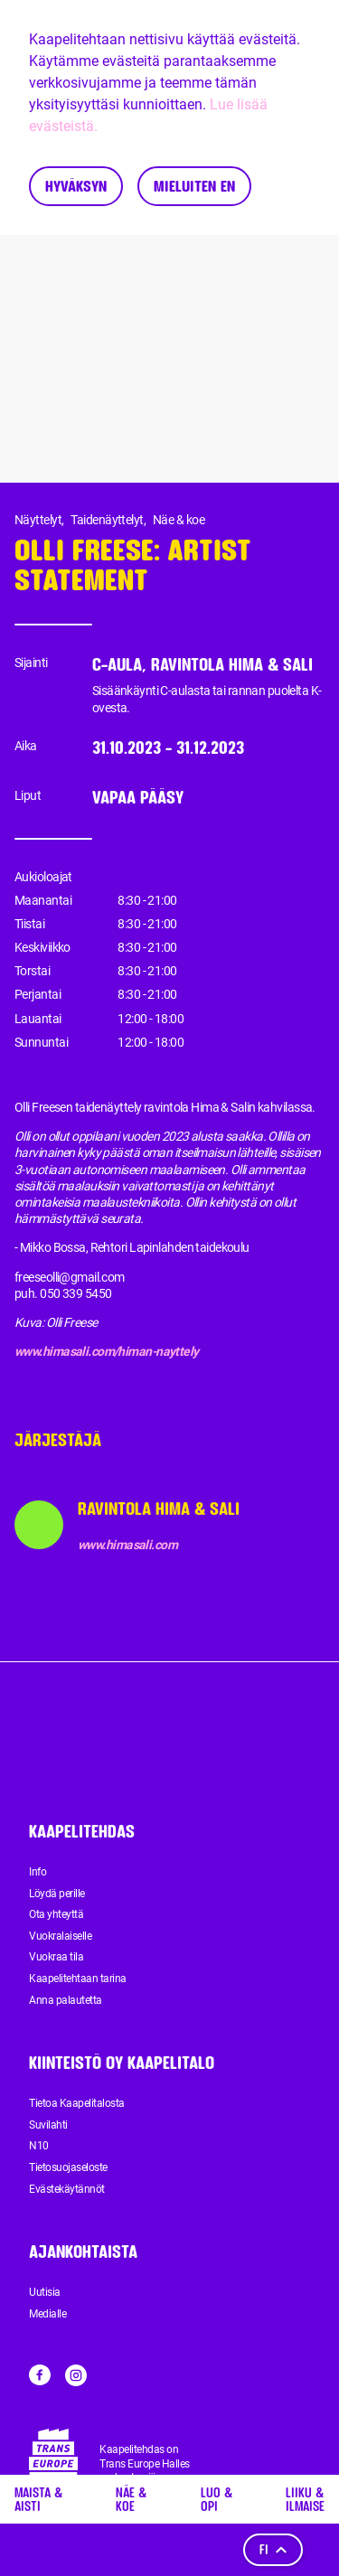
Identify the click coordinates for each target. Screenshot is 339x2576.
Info (37, 1872)
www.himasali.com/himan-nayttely (106, 1351)
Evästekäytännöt (67, 2189)
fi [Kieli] (273, 2549)
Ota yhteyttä (56, 1914)
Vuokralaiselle (60, 1936)
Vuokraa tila (56, 1957)
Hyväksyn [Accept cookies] (76, 185)
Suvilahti (48, 2125)
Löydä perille (57, 1893)
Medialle (47, 2314)
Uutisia (45, 2292)
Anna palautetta (65, 2000)
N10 (39, 2145)
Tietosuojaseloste (68, 2167)
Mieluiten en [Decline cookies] (194, 185)
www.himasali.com (127, 1544)
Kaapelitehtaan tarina (78, 1978)
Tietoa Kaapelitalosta (77, 2103)
